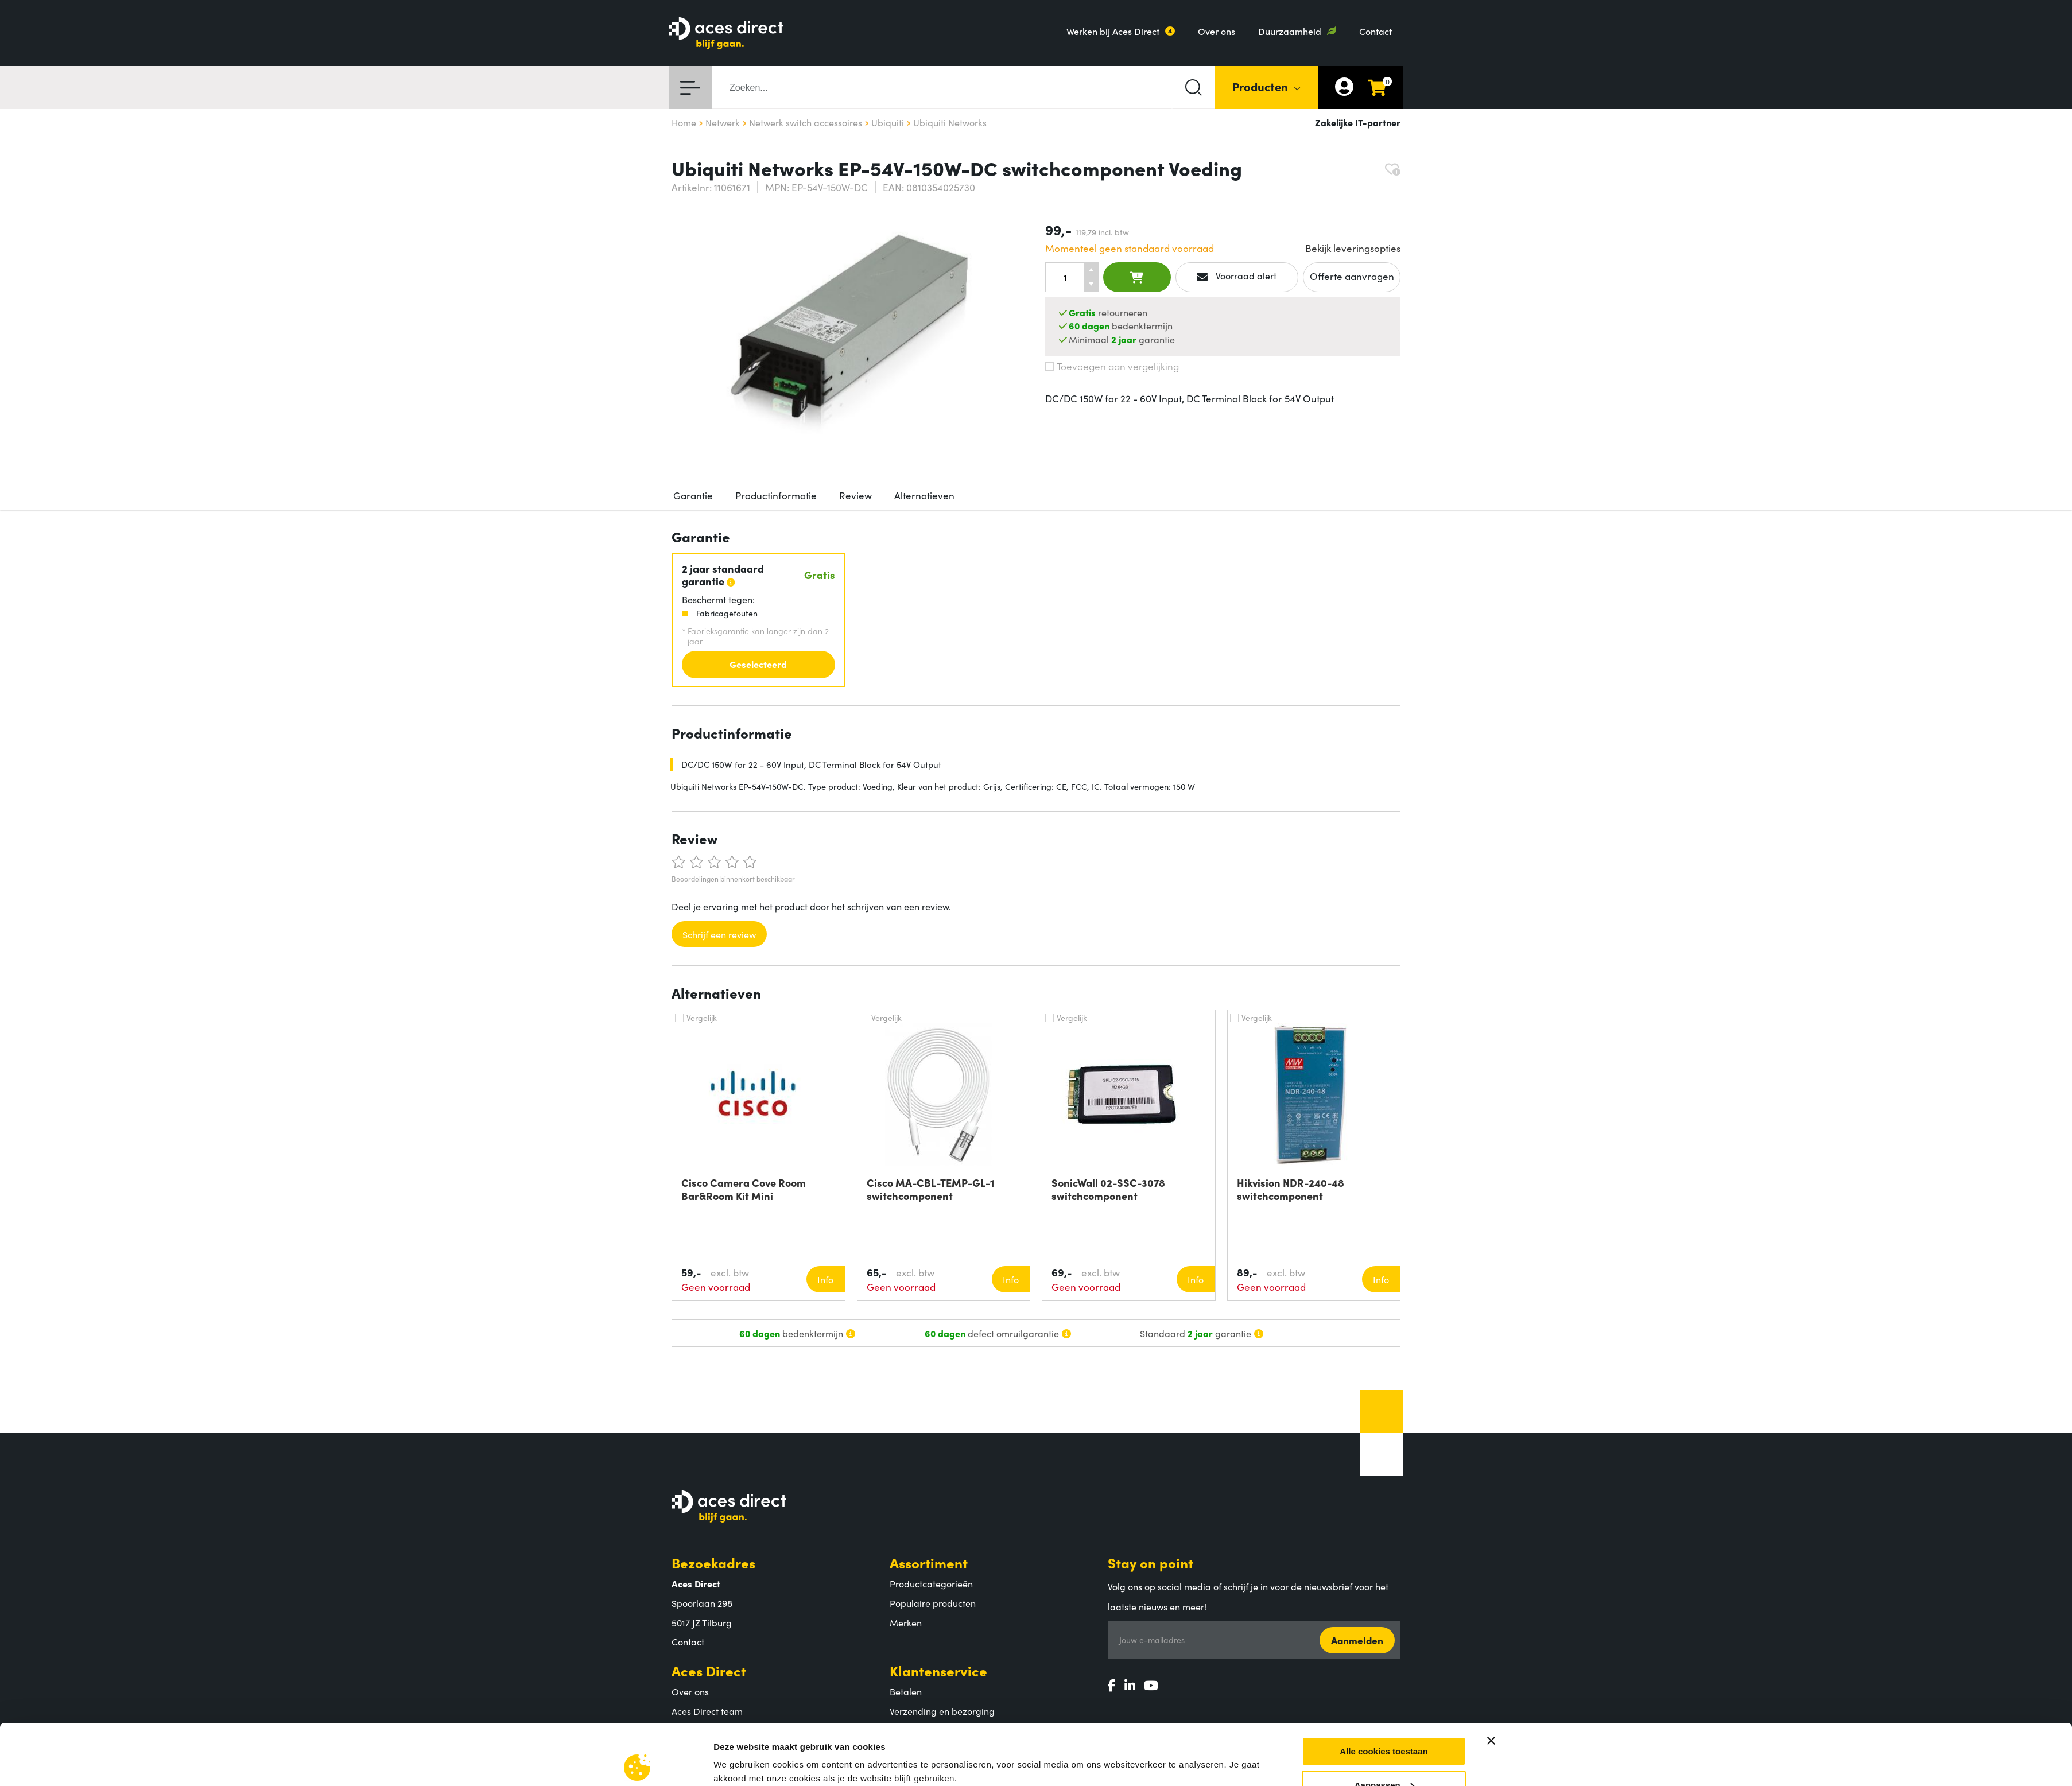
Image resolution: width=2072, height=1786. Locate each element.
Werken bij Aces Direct (1112, 31)
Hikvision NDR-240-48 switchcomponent (1290, 1189)
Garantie (693, 495)
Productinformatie (776, 495)
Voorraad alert (1236, 276)
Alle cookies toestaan (1383, 1526)
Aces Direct (709, 1670)
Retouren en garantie (934, 1730)
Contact (1375, 31)
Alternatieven (924, 495)
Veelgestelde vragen (932, 1749)
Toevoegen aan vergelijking (1112, 366)
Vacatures (692, 1749)
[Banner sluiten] (1491, 1516)
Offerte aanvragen (1352, 276)
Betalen (906, 1691)
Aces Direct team (707, 1711)
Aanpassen (1384, 1559)
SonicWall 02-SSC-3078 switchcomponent (1108, 1189)
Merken (906, 1622)
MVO (682, 1730)
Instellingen (737, 1585)
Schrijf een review (719, 934)
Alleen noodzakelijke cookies (1384, 1593)
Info (825, 1279)
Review (855, 495)
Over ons (1216, 31)
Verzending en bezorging (942, 1711)
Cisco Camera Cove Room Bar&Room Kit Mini (743, 1189)
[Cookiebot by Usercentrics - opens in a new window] (637, 1599)
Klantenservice (938, 1670)
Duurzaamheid (1289, 31)
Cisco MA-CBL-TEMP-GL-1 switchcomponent (930, 1189)
